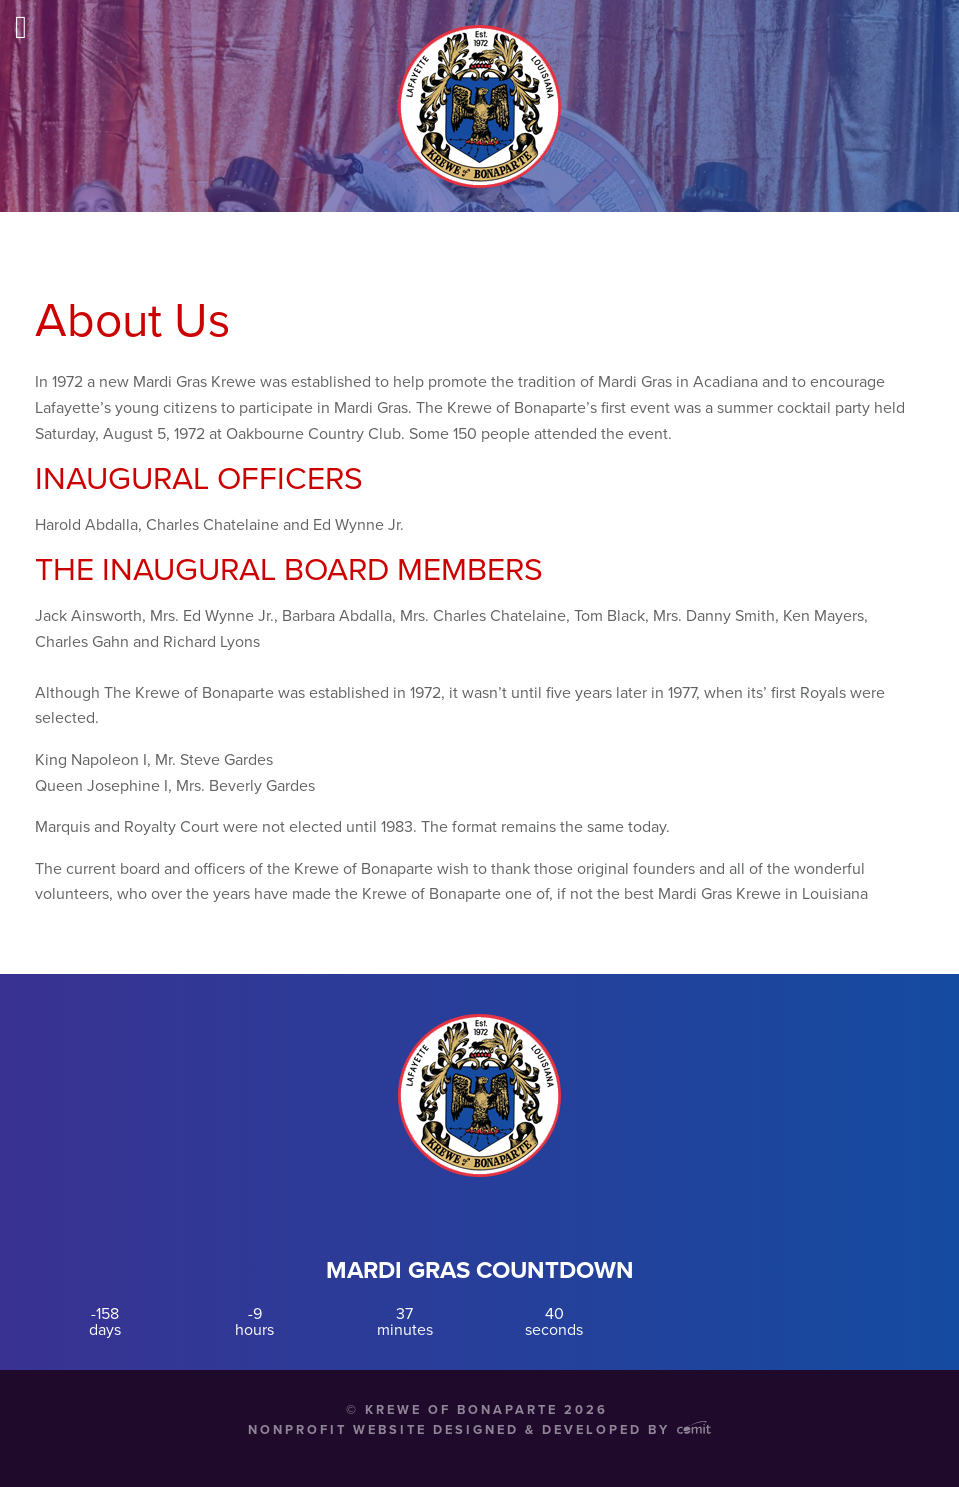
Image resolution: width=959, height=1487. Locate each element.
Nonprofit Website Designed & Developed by (479, 1430)
